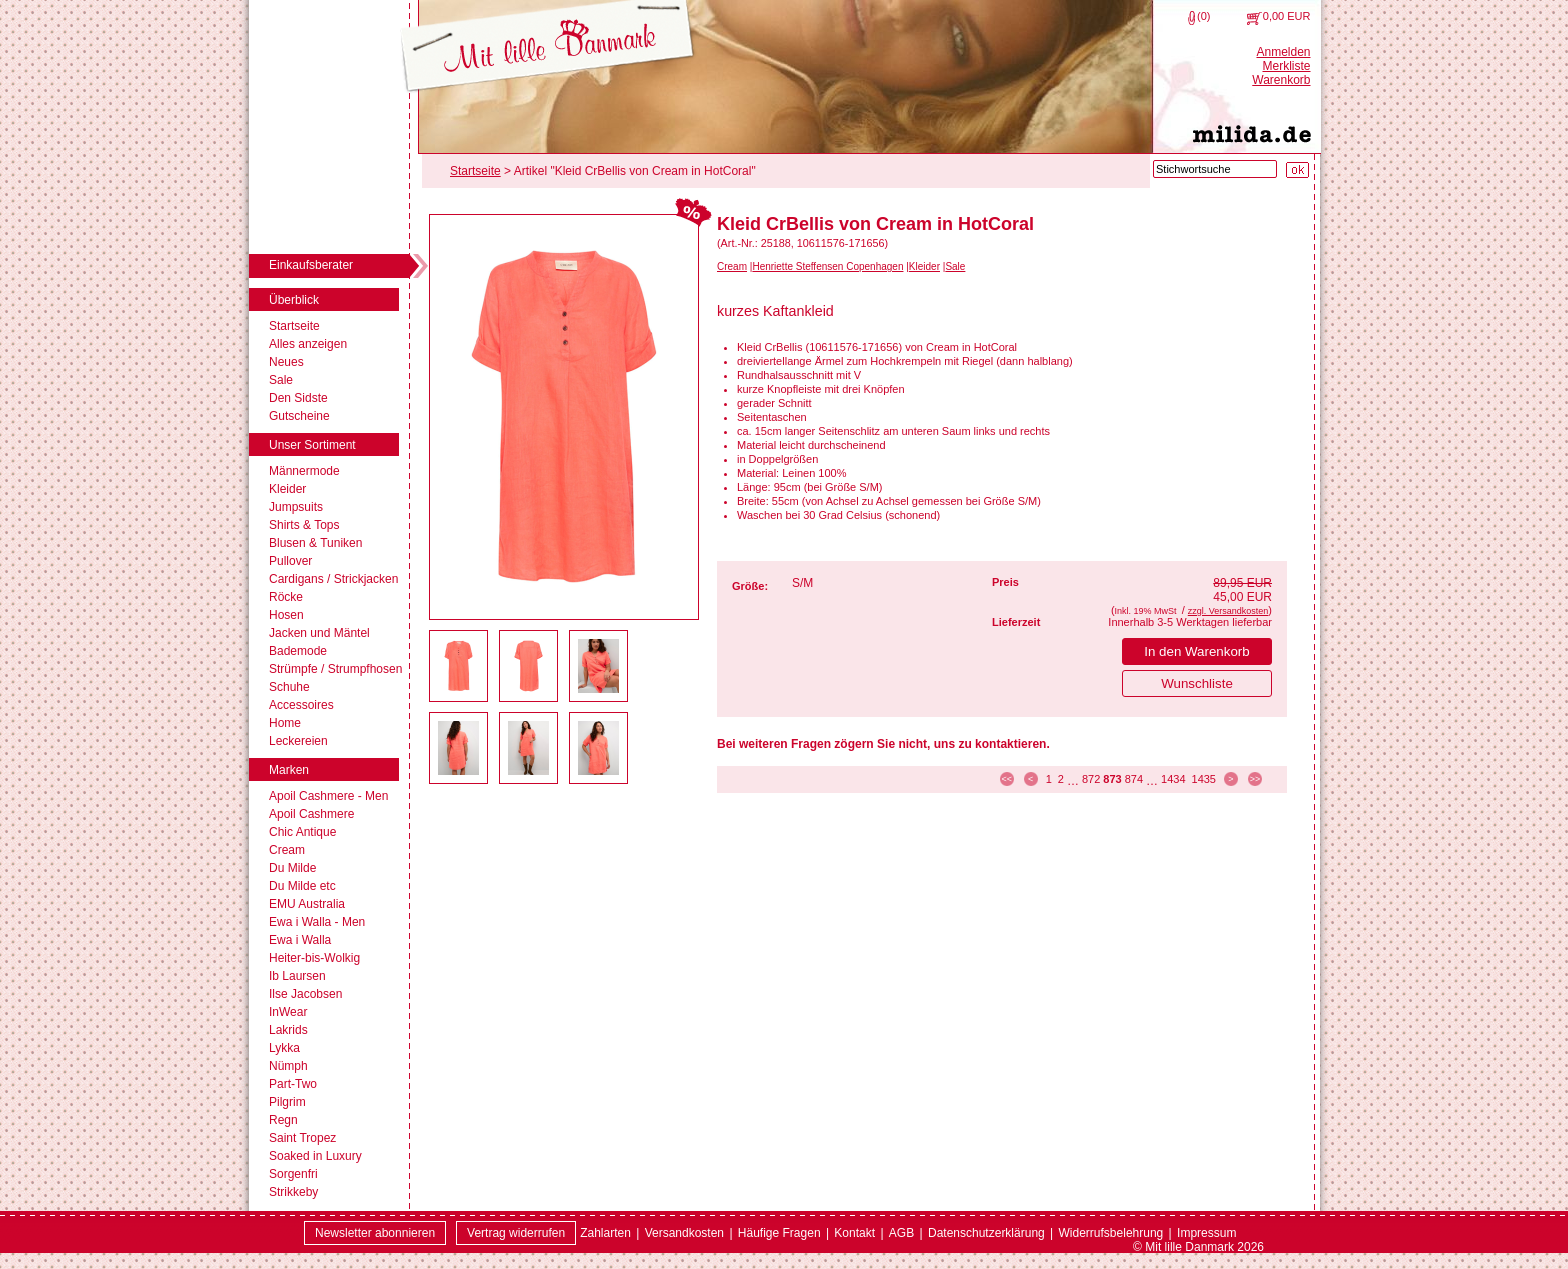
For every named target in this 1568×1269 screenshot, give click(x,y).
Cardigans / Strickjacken (333, 579)
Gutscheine (299, 416)
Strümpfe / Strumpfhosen (335, 669)
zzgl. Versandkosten (1228, 611)
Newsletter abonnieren (375, 1233)
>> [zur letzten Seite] (1255, 779)
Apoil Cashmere (311, 814)
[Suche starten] (1297, 170)
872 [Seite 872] (1091, 779)
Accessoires (301, 705)
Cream (287, 850)
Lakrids (288, 1030)
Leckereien (298, 741)
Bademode (298, 651)
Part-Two (293, 1084)
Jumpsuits (296, 507)
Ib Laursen (297, 976)
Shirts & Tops (304, 525)
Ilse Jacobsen (305, 994)
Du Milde (292, 868)
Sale (281, 380)
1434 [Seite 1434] (1173, 779)
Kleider (287, 489)
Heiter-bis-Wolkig (314, 958)
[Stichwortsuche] (1215, 169)
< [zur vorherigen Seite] (1030, 779)
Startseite (294, 326)
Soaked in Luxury (315, 1156)
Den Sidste (298, 398)
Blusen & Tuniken (315, 543)
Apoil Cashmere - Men (328, 796)
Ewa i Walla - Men (317, 922)
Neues (286, 362)
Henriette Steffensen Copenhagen (827, 266)
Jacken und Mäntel (319, 633)
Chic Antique (302, 832)
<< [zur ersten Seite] (1006, 779)
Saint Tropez (302, 1138)
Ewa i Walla (300, 940)
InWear (288, 1012)
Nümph (288, 1066)
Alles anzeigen (308, 344)
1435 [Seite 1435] (1204, 779)
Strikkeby (293, 1192)
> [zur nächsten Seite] (1230, 779)
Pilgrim (287, 1102)
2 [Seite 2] (1061, 779)
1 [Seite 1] (1049, 779)
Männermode (304, 471)
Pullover (290, 561)
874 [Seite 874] (1134, 779)
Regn (283, 1120)
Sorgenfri (293, 1174)
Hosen (286, 615)
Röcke (286, 597)
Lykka (284, 1048)
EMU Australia (307, 904)
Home (285, 723)
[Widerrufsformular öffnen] (516, 1233)
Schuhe (289, 687)
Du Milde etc (302, 886)
